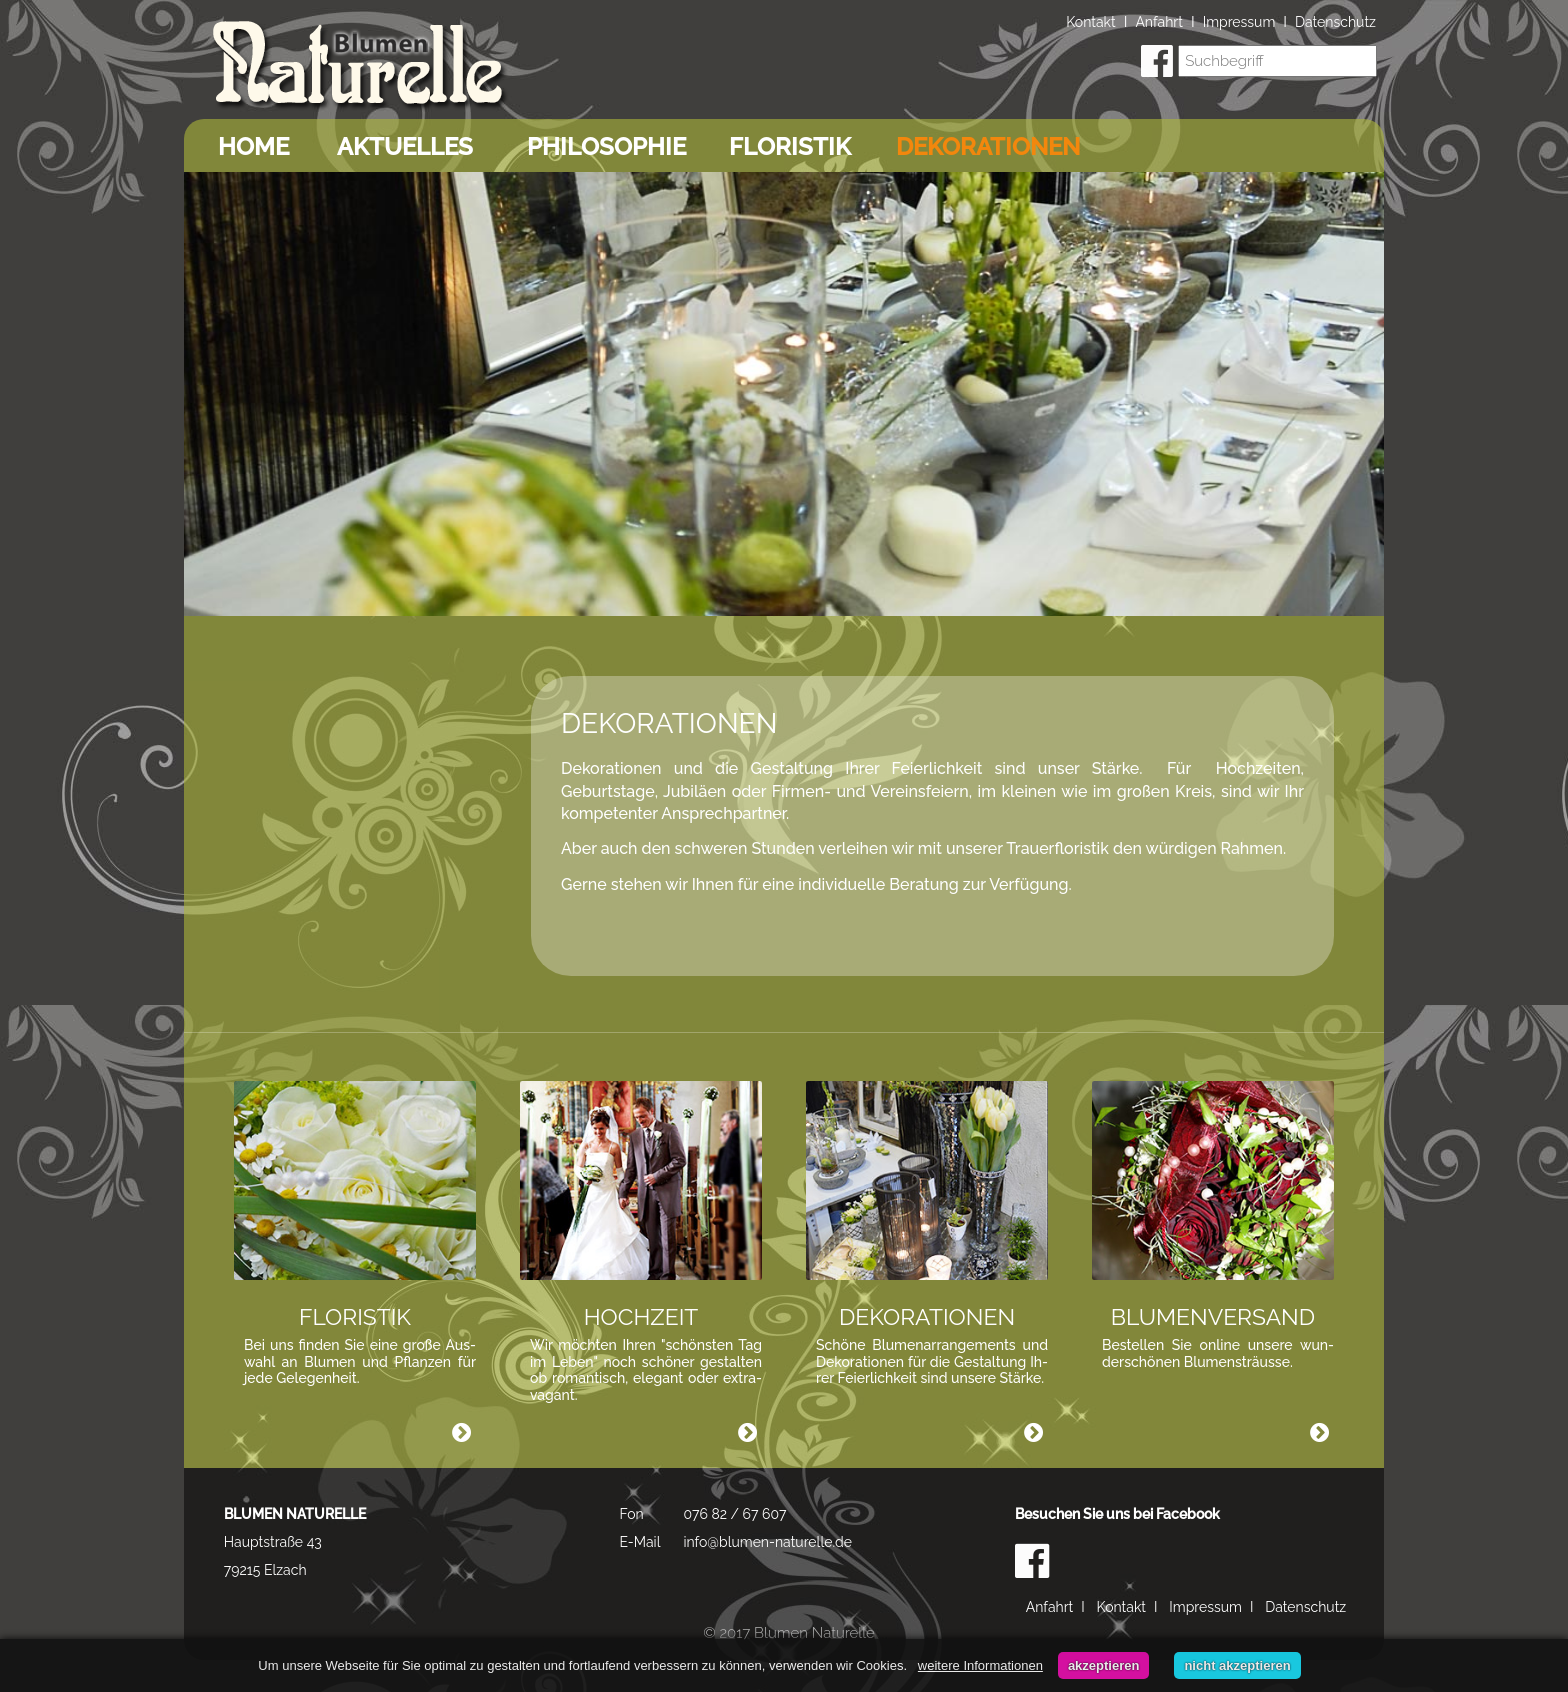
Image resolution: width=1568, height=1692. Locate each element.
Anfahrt (1159, 22)
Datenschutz (1335, 22)
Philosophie (606, 146)
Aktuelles (405, 146)
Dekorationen (988, 146)
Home (253, 146)
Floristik (790, 146)
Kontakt (1090, 22)
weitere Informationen (980, 1665)
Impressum (1239, 22)
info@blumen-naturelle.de (767, 1542)
